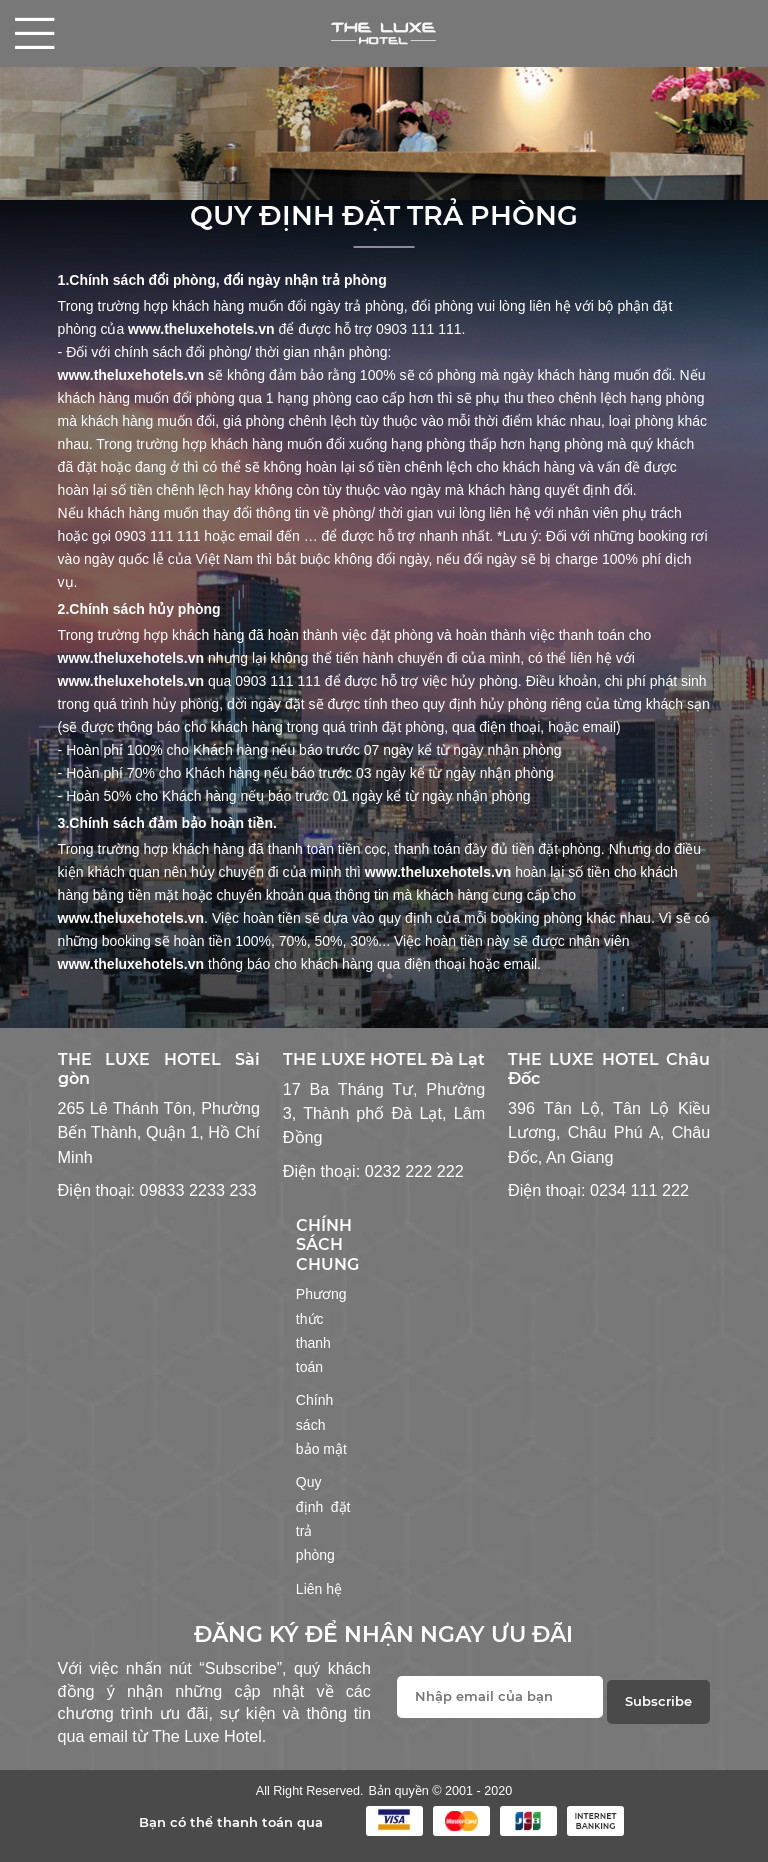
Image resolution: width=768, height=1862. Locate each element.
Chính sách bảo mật (321, 1424)
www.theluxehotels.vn (201, 329)
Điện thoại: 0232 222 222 (373, 1171)
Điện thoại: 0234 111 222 (598, 1190)
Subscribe (658, 1701)
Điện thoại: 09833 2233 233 (157, 1190)
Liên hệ (319, 1589)
